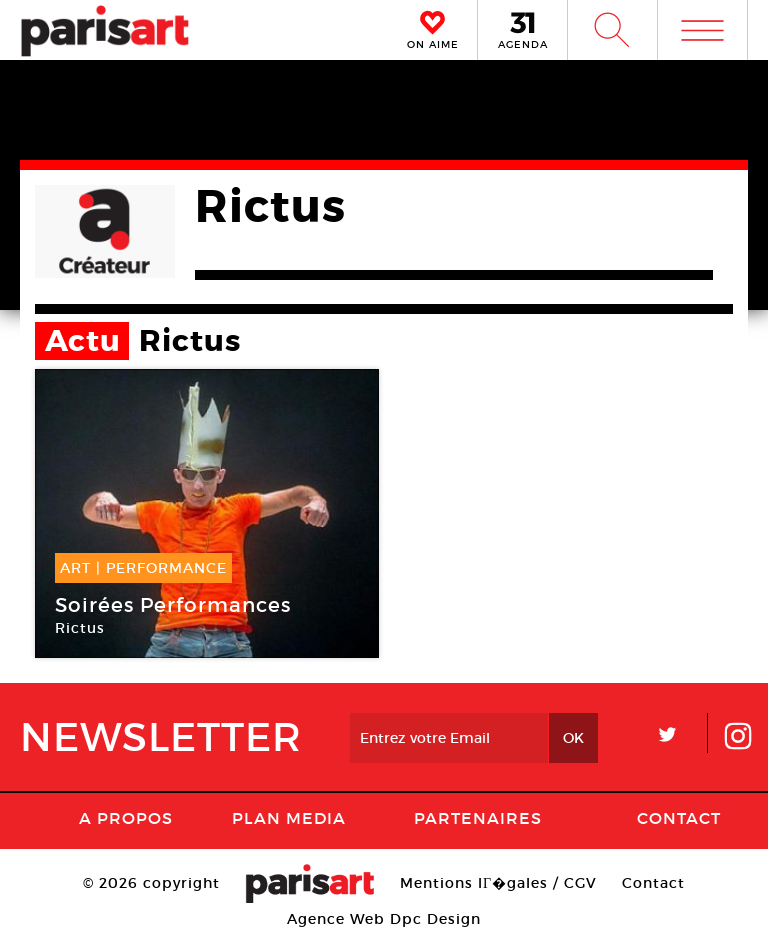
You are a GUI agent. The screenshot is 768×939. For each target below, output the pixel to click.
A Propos (126, 818)
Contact (679, 818)
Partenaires (478, 818)
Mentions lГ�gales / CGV (498, 883)
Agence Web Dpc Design (384, 919)
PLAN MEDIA (289, 818)
